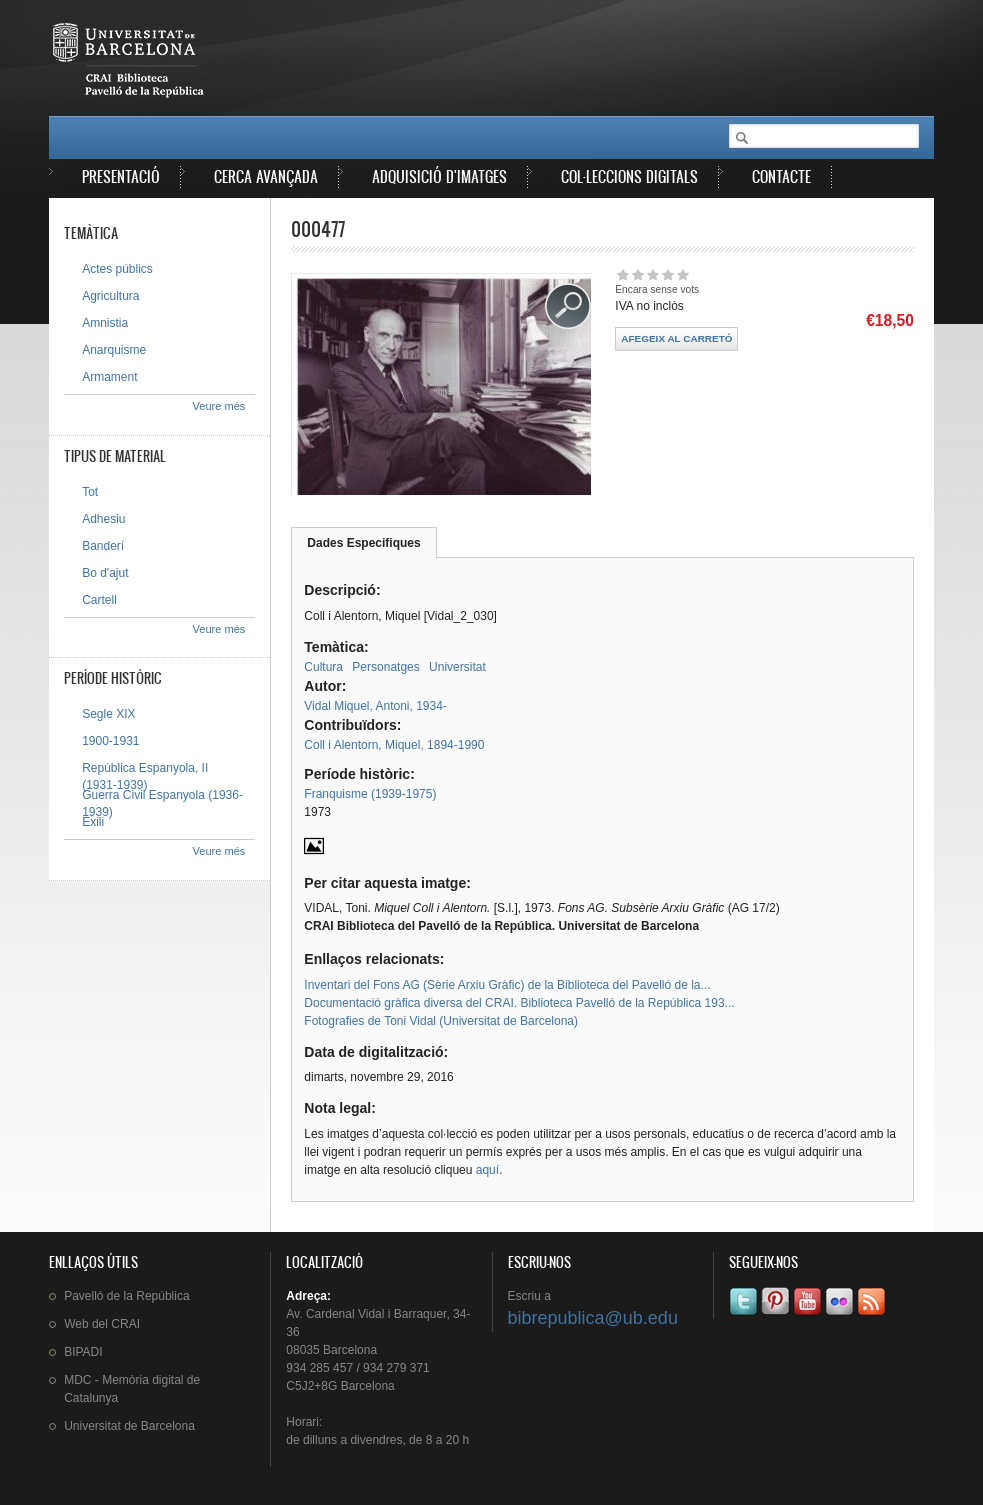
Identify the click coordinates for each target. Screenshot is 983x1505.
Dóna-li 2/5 (637, 274)
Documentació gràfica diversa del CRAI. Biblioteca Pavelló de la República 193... (519, 1003)
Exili (93, 822)
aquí (487, 1170)
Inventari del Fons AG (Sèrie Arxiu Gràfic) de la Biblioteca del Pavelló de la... (507, 985)
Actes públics (117, 269)
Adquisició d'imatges (439, 176)
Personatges (385, 667)
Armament (109, 377)
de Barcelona (129, 1426)
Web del (102, 1324)
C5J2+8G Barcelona (340, 1386)
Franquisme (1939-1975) (370, 794)
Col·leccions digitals (629, 176)
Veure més (219, 406)
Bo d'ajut (105, 573)
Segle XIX (108, 714)
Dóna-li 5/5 (682, 274)
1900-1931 (110, 741)
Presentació (121, 176)
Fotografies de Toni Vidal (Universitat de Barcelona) (441, 1021)
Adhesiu (103, 519)
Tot (90, 492)
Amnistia (105, 323)
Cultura (323, 667)
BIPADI (83, 1352)
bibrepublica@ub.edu (593, 1318)
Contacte (781, 176)
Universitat (457, 667)
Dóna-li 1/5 (622, 274)
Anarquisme (114, 350)
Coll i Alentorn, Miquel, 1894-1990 (394, 745)
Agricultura (110, 296)
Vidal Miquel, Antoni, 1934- (375, 706)
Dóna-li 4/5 (667, 274)
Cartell (99, 600)
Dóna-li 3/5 (652, 274)
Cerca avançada (266, 176)
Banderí (103, 546)
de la (126, 1296)
